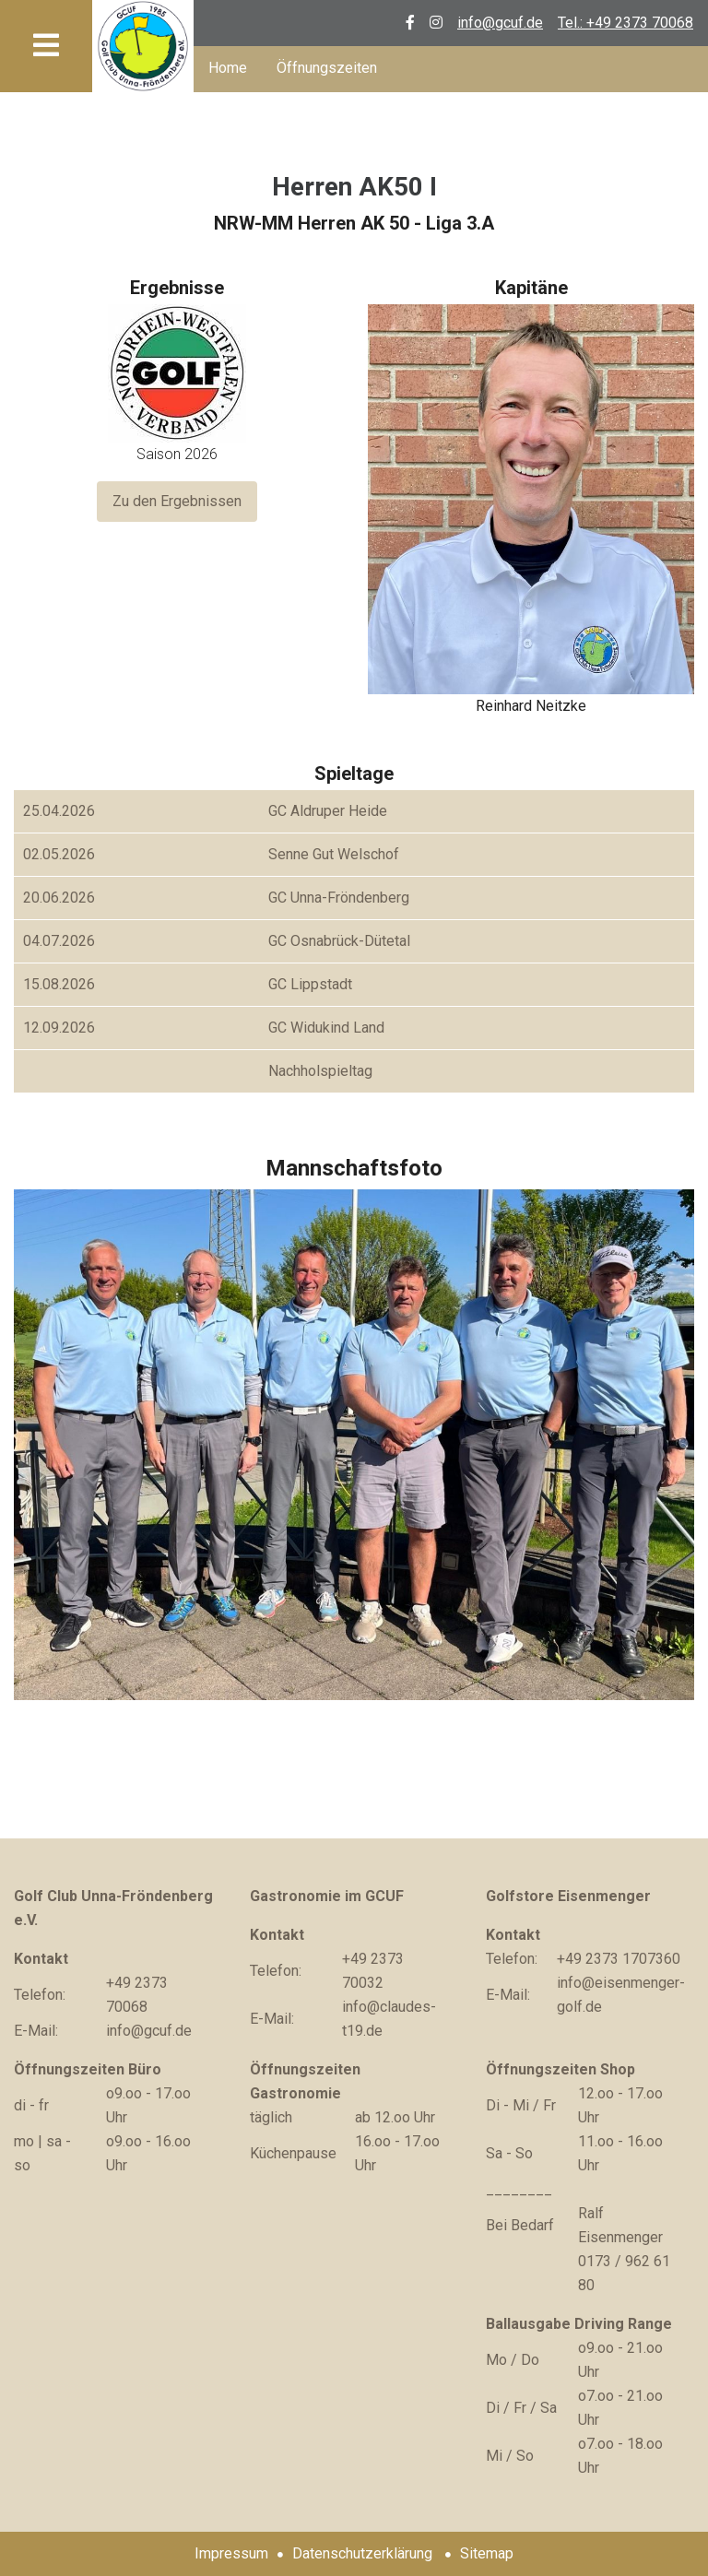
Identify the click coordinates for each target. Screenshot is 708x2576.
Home (227, 68)
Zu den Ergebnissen (177, 501)
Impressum (231, 2553)
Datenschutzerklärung (362, 2553)
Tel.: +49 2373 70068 (625, 22)
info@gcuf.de (500, 22)
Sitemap (486, 2553)
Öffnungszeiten (327, 68)
